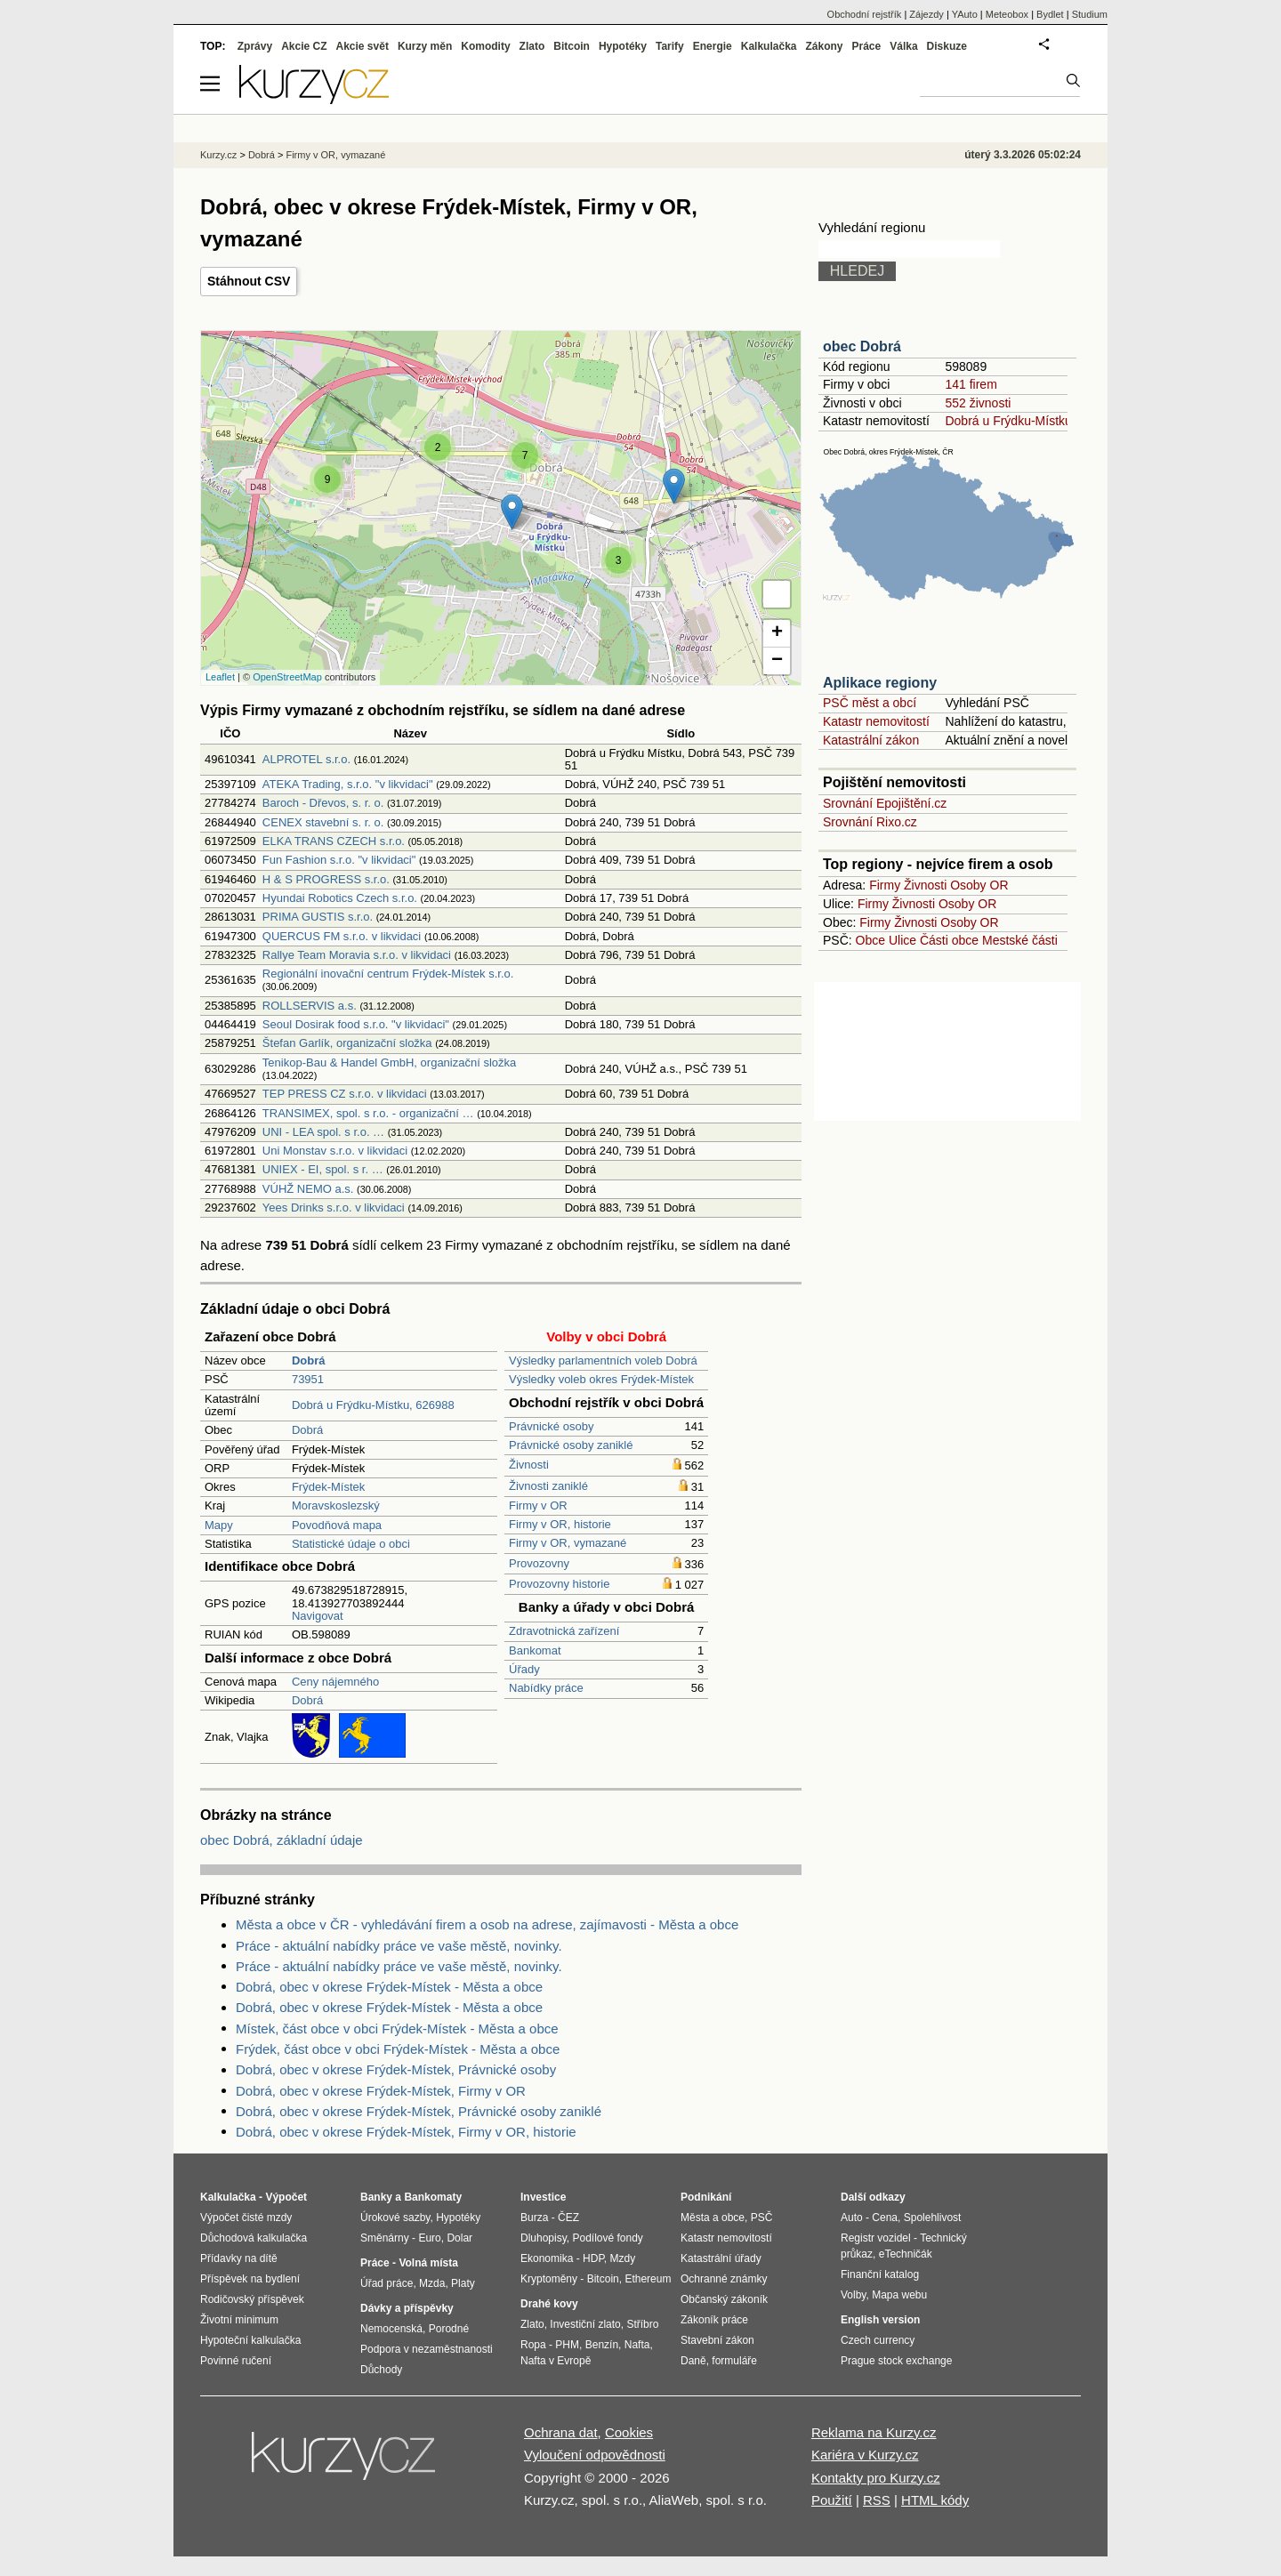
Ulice (902, 940)
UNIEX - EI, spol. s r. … (322, 1169)
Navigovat (317, 1615)
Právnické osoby (551, 1426)
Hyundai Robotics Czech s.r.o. (339, 898)
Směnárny (384, 2238)
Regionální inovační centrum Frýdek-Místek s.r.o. (388, 973)
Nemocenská (391, 2328)
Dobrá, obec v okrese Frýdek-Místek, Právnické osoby (396, 2069)
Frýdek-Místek (328, 1486)
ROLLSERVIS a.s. (309, 1005)
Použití (831, 2500)
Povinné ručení (235, 2361)
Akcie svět (362, 46)
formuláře (734, 2361)
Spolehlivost (933, 2217)
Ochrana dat (561, 2432)
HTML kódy (935, 2500)
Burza (534, 2217)
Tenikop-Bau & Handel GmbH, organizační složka (389, 1062)
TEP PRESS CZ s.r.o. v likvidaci (344, 1093)
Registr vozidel (876, 2238)
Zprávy (255, 46)
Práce (867, 46)
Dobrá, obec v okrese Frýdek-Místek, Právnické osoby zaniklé (418, 2111)
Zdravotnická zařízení (564, 1631)
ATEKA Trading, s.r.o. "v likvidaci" (347, 784)
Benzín (601, 2345)
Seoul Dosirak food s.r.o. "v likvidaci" (355, 1024)
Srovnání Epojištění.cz (885, 803)
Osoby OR (979, 885)
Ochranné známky (724, 2279)
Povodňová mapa (337, 1525)
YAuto (965, 14)
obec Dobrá (862, 346)
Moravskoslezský (336, 1505)
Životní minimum (239, 2320)
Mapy (219, 1525)
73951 (308, 1379)
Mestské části (1020, 940)
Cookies (629, 2432)
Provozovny (539, 1563)
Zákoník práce (714, 2320)
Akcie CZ (303, 46)
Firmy (884, 885)
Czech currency (877, 2340)
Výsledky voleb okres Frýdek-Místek (601, 1379)
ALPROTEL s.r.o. (306, 759)
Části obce (949, 940)
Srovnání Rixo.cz (870, 822)
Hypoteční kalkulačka (250, 2340)
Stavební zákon (717, 2340)
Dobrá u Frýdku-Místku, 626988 (373, 1405)
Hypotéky (623, 46)
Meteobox (1007, 14)
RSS (876, 2500)
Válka (903, 46)
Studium (1090, 14)
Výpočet (286, 2197)
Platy (463, 2283)
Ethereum (647, 2279)
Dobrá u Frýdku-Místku (1008, 421)
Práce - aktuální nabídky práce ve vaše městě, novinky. (399, 1945)
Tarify (670, 46)
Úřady (524, 1669)
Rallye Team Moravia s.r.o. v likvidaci (356, 955)
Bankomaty (433, 2197)
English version (880, 2320)
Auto (852, 2217)
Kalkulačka (769, 46)
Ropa (533, 2345)
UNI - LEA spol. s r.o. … (323, 1132)
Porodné (449, 2328)
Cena (885, 2217)
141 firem (970, 384)
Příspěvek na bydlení (250, 2279)
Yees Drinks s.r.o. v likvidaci (333, 1207)
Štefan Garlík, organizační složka (347, 1043)
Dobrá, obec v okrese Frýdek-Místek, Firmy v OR (381, 2090)
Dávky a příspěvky (407, 2308)
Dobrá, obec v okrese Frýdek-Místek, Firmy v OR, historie (406, 2131)
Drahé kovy (549, 2304)
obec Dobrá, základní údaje (281, 1839)
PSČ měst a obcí (869, 703)
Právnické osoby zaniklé (570, 1445)
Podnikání (706, 2197)
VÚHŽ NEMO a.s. (308, 1188)
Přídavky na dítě (239, 2258)
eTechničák (905, 2254)
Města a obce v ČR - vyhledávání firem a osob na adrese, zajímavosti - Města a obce (487, 1924)
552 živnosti (978, 403)
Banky (376, 2197)
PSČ (762, 2217)
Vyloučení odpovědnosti (594, 2454)
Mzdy (623, 2258)
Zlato (532, 46)
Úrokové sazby (395, 2217)
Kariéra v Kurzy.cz (865, 2454)
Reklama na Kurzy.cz (874, 2432)
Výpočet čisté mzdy (246, 2217)
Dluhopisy (543, 2238)
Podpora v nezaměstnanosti (426, 2349)
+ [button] (777, 633)
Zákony (823, 46)
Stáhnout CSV (248, 281)
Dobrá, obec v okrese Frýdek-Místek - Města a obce (389, 1986)
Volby (853, 2295)
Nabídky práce (546, 1688)
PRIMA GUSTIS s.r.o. (317, 916)
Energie (712, 46)
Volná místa (428, 2263)
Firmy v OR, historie (560, 1524)
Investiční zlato (585, 2324)
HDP (593, 2258)
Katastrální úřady (721, 2258)
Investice (543, 2197)
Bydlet (1050, 14)
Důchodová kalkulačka (253, 2238)
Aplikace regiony (880, 682)
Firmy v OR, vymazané (567, 1543)
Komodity (485, 46)
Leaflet (220, 677)
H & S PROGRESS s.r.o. (326, 879)
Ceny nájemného (335, 1681)
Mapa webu (899, 2295)
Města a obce (713, 2217)
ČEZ (568, 2217)
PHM (567, 2345)
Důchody (381, 2369)
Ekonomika (546, 2258)
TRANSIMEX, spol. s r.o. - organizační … (368, 1113)
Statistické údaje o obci (351, 1543)
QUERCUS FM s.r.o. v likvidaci (341, 936)
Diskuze (947, 46)
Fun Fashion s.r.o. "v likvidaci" (339, 859)
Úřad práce (386, 2283)
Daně (693, 2361)
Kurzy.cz (218, 154)
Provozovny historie (559, 1583)
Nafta (637, 2345)
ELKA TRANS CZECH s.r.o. (333, 841)
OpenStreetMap (287, 677)
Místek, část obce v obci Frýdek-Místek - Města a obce (397, 2028)
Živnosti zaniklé (548, 1486)
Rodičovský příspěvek (252, 2299)
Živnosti (529, 1464)
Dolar (459, 2238)
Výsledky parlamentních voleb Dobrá (603, 1360)
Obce (870, 940)
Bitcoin (571, 46)
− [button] (777, 661)
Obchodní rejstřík (864, 14)
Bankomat (535, 1650)
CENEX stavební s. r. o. (323, 822)
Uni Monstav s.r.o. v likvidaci (334, 1150)
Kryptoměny (548, 2279)
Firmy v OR (538, 1505)
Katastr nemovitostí (876, 721)
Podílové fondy (607, 2238)
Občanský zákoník (724, 2299)
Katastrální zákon (871, 740)
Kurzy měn (425, 46)
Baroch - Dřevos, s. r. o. (323, 802)
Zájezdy (926, 14)
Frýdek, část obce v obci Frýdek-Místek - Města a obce (398, 2049)
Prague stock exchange (896, 2361)
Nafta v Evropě (555, 2361)
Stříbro (642, 2324)
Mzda (432, 2283)
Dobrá (307, 1430)
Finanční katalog (880, 2274)
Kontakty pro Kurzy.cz (875, 2477)
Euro (429, 2238)
